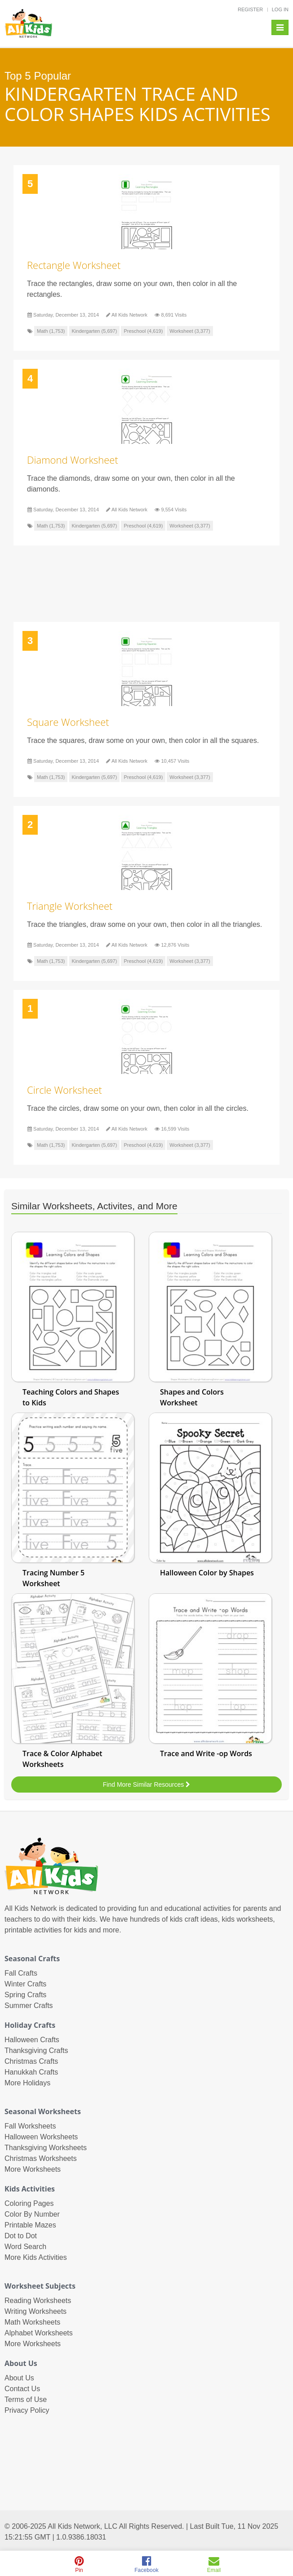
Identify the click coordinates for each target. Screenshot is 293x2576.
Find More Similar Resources (146, 1784)
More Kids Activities (35, 2257)
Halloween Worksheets (41, 2137)
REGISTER (250, 9)
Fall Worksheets (30, 2126)
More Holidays (27, 2083)
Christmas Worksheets (40, 2158)
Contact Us (22, 2389)
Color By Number (32, 2214)
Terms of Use (25, 2399)
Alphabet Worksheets (38, 2333)
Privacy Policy (26, 2410)
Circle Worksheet (64, 1089)
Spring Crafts (25, 1995)
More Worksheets (32, 2169)
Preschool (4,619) (143, 331)
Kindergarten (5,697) (94, 331)
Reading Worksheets (37, 2300)
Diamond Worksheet (72, 459)
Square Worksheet (68, 722)
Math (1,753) (51, 331)
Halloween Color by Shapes (207, 1573)
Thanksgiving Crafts (36, 2050)
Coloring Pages (28, 2203)
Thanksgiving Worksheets (45, 2147)
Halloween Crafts (31, 2040)
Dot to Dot (20, 2236)
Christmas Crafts (31, 2061)
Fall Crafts (20, 1973)
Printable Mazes (30, 2225)
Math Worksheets (32, 2322)
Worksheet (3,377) (189, 331)
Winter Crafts (25, 1984)
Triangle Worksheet (69, 905)
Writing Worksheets (35, 2311)
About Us (19, 2378)
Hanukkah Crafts (31, 2072)
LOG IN (280, 9)
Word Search (25, 2246)
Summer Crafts (28, 2005)
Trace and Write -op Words (206, 1753)
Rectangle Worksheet (73, 265)
